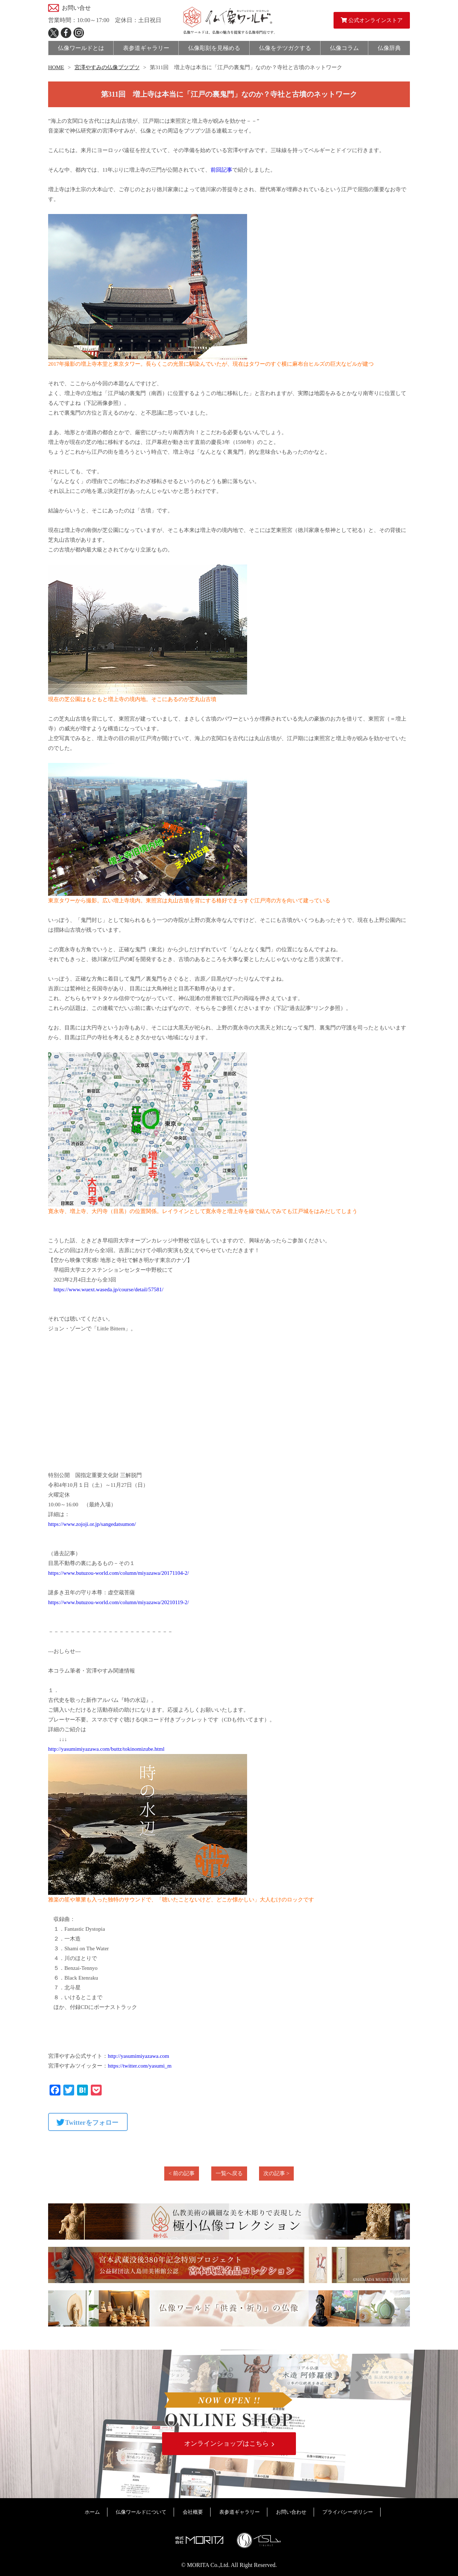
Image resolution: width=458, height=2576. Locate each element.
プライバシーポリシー (347, 2512)
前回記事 (221, 170)
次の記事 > (276, 2173)
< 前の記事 (182, 2173)
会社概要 (193, 2512)
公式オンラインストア (372, 20)
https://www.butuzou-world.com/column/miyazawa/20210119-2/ (118, 1602)
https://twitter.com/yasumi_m (139, 2066)
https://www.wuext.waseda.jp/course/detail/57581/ (109, 1289)
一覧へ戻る (229, 2173)
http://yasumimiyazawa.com (138, 2056)
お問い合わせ (291, 2512)
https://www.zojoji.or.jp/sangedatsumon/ (92, 1524)
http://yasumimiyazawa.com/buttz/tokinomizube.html (106, 1749)
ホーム (92, 2512)
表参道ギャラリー (239, 2512)
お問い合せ (76, 8)
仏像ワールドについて (141, 2512)
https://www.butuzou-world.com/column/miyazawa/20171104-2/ (118, 1573)
